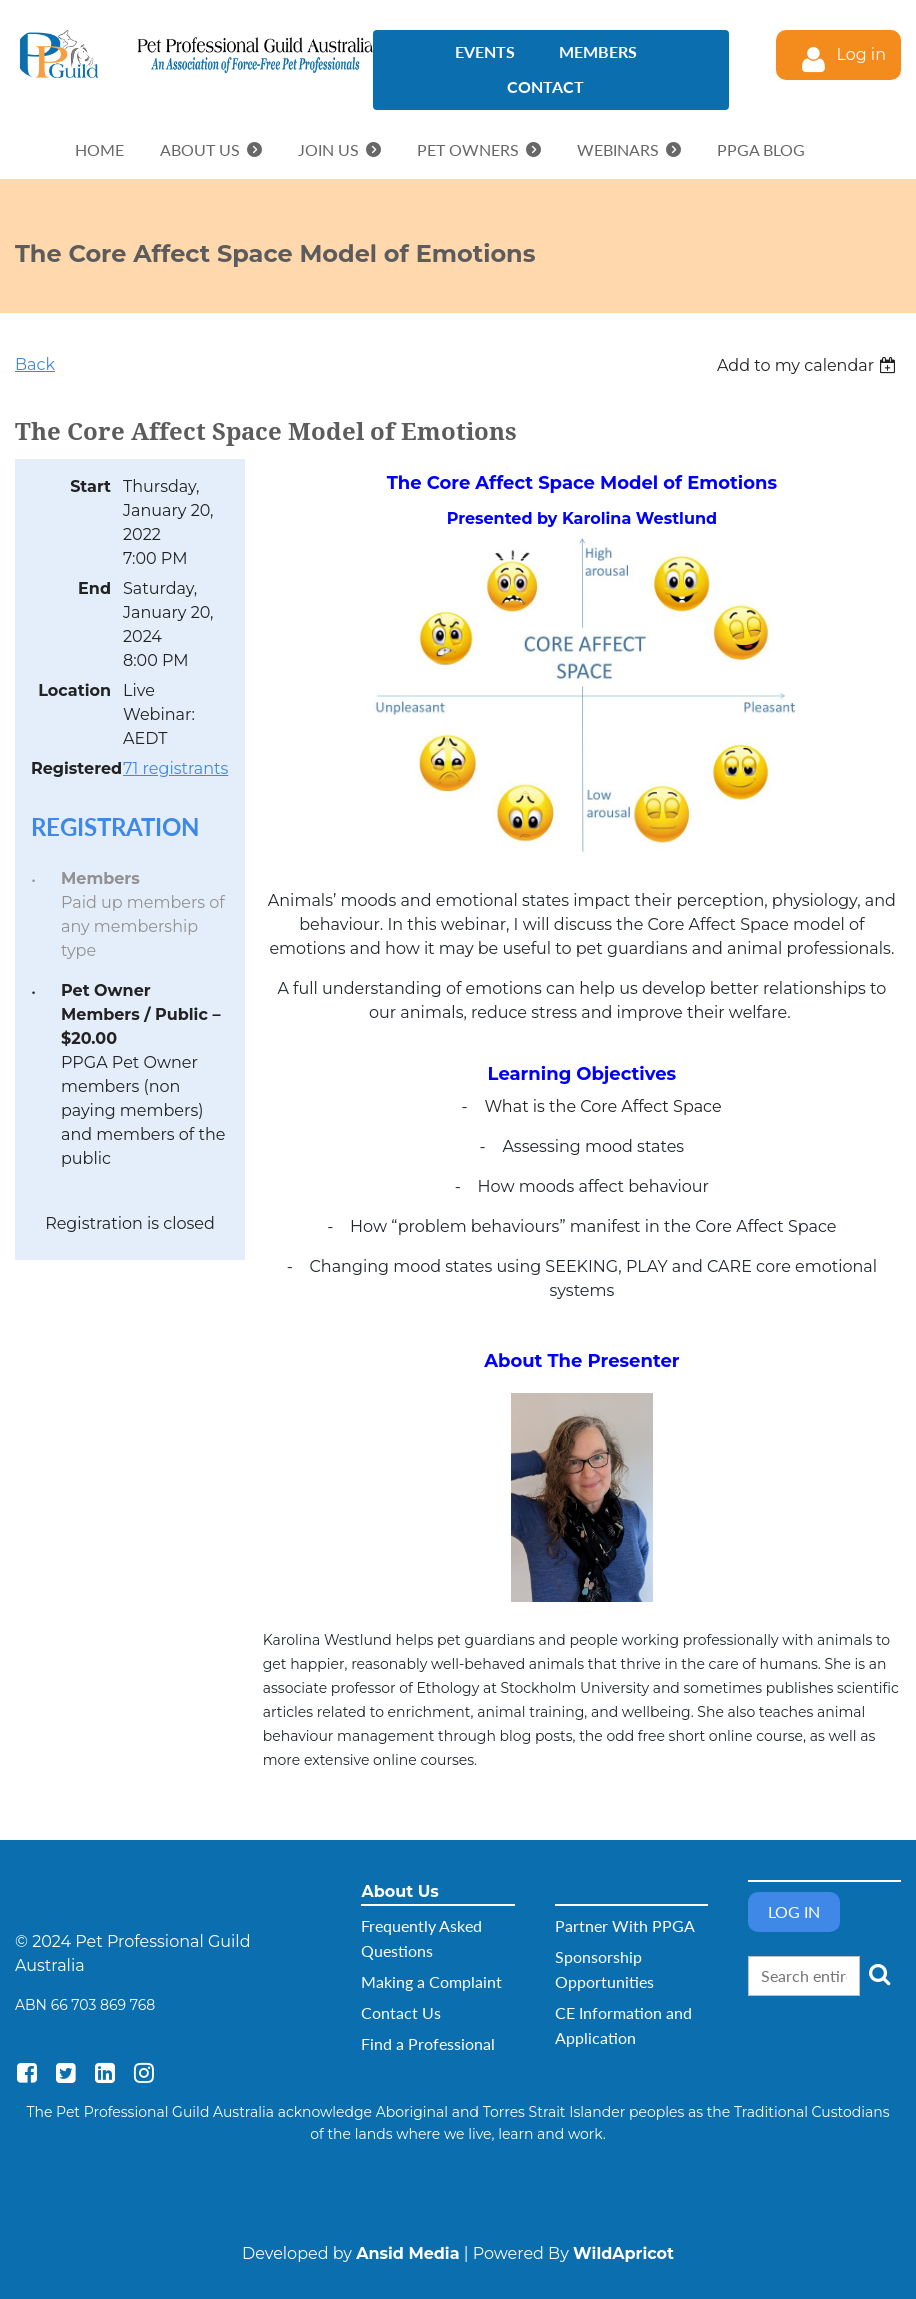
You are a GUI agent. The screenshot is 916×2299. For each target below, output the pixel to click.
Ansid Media (407, 2253)
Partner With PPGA (625, 1925)
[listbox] (809, 365)
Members (598, 51)
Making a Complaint (431, 1981)
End (94, 588)
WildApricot (623, 2253)
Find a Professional (428, 2043)
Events (485, 51)
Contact (545, 86)
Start (90, 486)
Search (879, 1974)
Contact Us (401, 2012)
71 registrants (175, 768)
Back (35, 364)
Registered (71, 768)
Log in (861, 54)
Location (74, 690)
